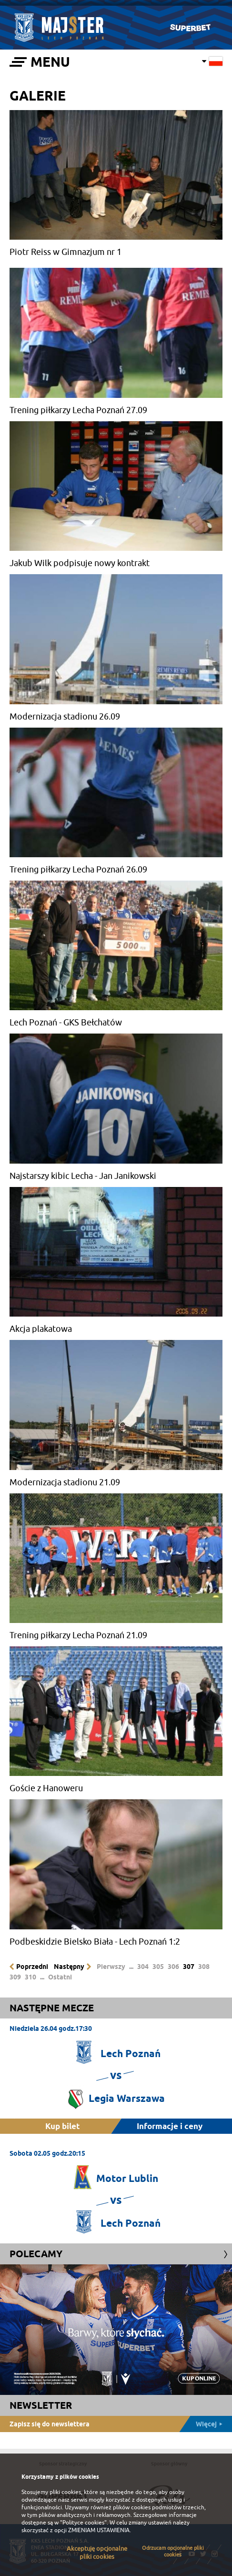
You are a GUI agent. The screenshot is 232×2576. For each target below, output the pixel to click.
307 (188, 1966)
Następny (69, 1966)
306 (173, 1966)
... (131, 1966)
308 (204, 1966)
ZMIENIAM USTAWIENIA (99, 2530)
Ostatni (60, 1977)
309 (15, 1977)
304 (143, 1966)
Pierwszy (111, 1966)
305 (158, 1966)
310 (30, 1977)
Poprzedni (32, 1966)
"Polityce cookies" (83, 2522)
